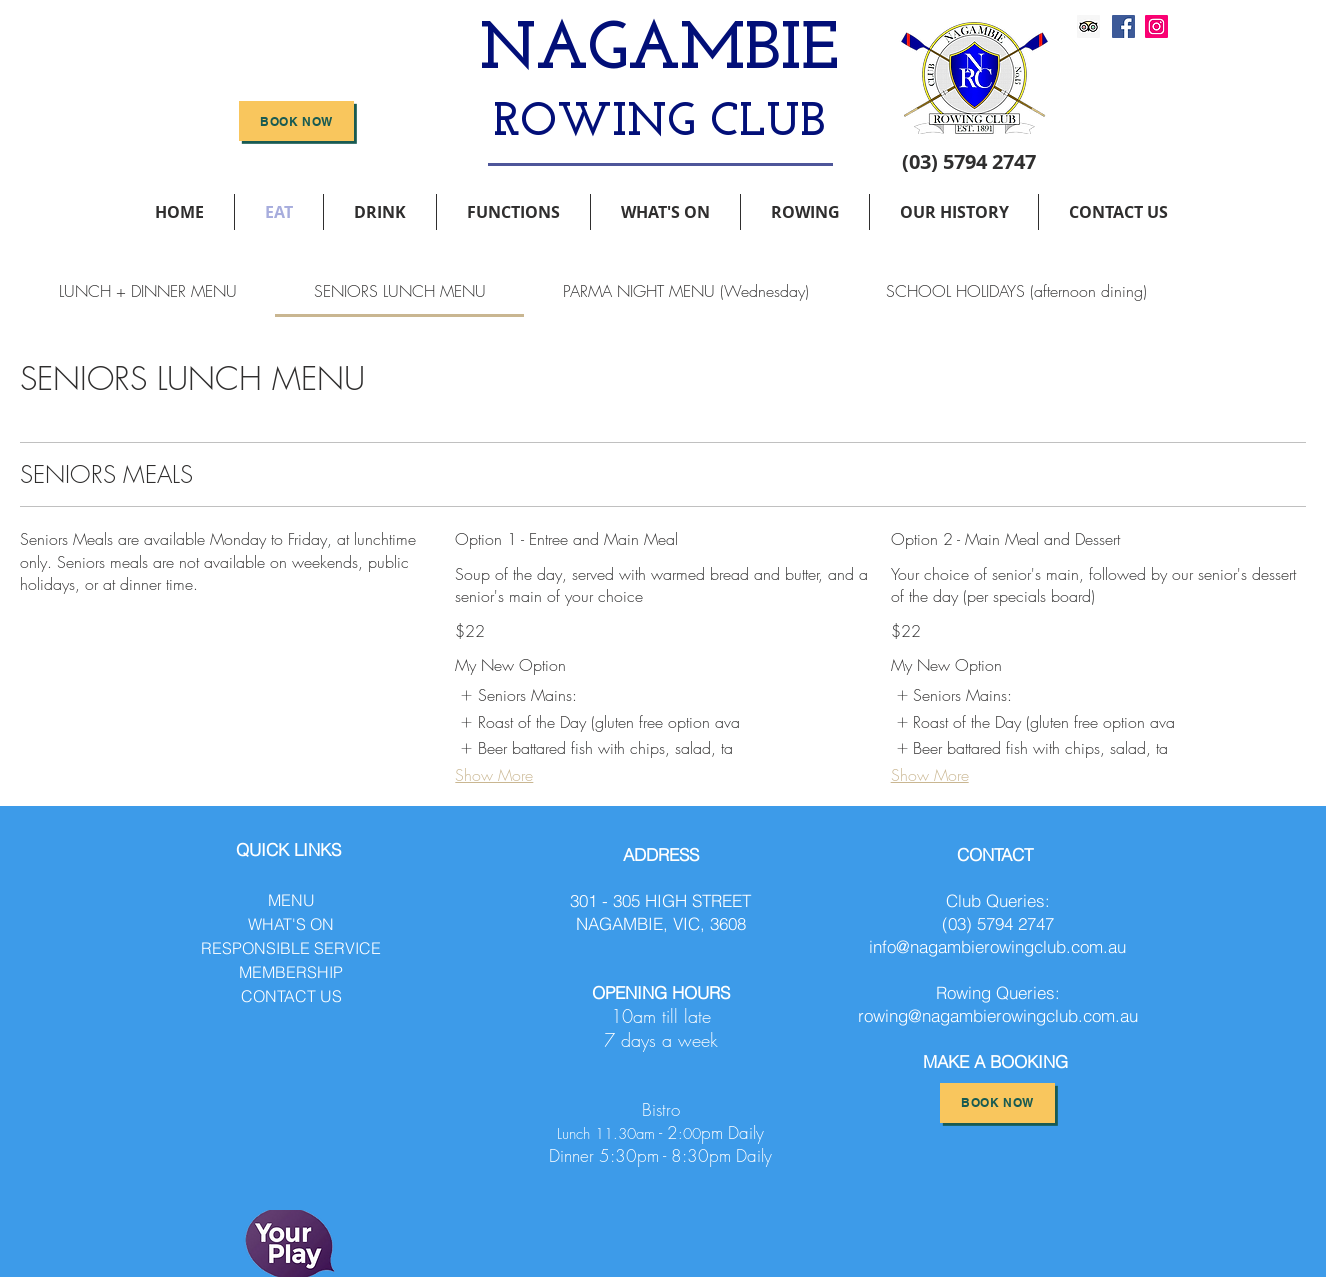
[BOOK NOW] (296, 121)
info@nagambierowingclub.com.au (997, 946)
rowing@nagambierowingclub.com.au (998, 1015)
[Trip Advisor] (1088, 26)
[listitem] (517, 695)
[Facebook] (1123, 26)
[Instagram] (1156, 26)
